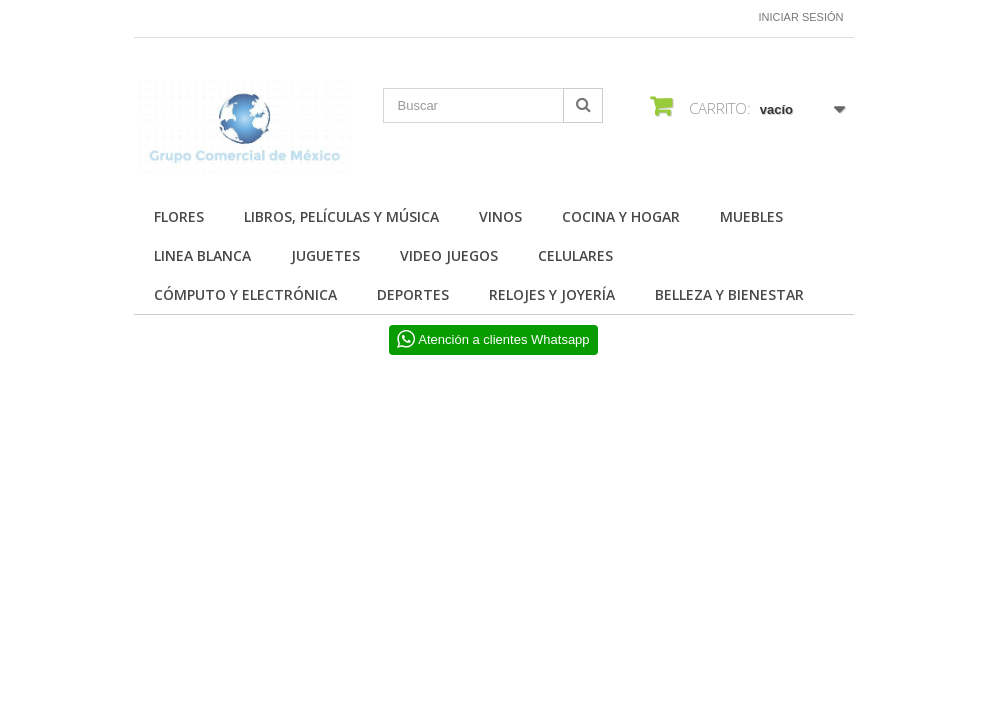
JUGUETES (325, 255)
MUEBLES (751, 216)
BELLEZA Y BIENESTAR (729, 294)
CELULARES (575, 255)
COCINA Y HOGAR (621, 216)
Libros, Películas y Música (341, 216)
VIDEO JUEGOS (449, 255)
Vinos (500, 216)
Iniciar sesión (801, 17)
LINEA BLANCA (202, 255)
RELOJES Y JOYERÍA (552, 294)
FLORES (179, 216)
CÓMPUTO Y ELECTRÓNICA (245, 294)
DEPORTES (413, 294)
